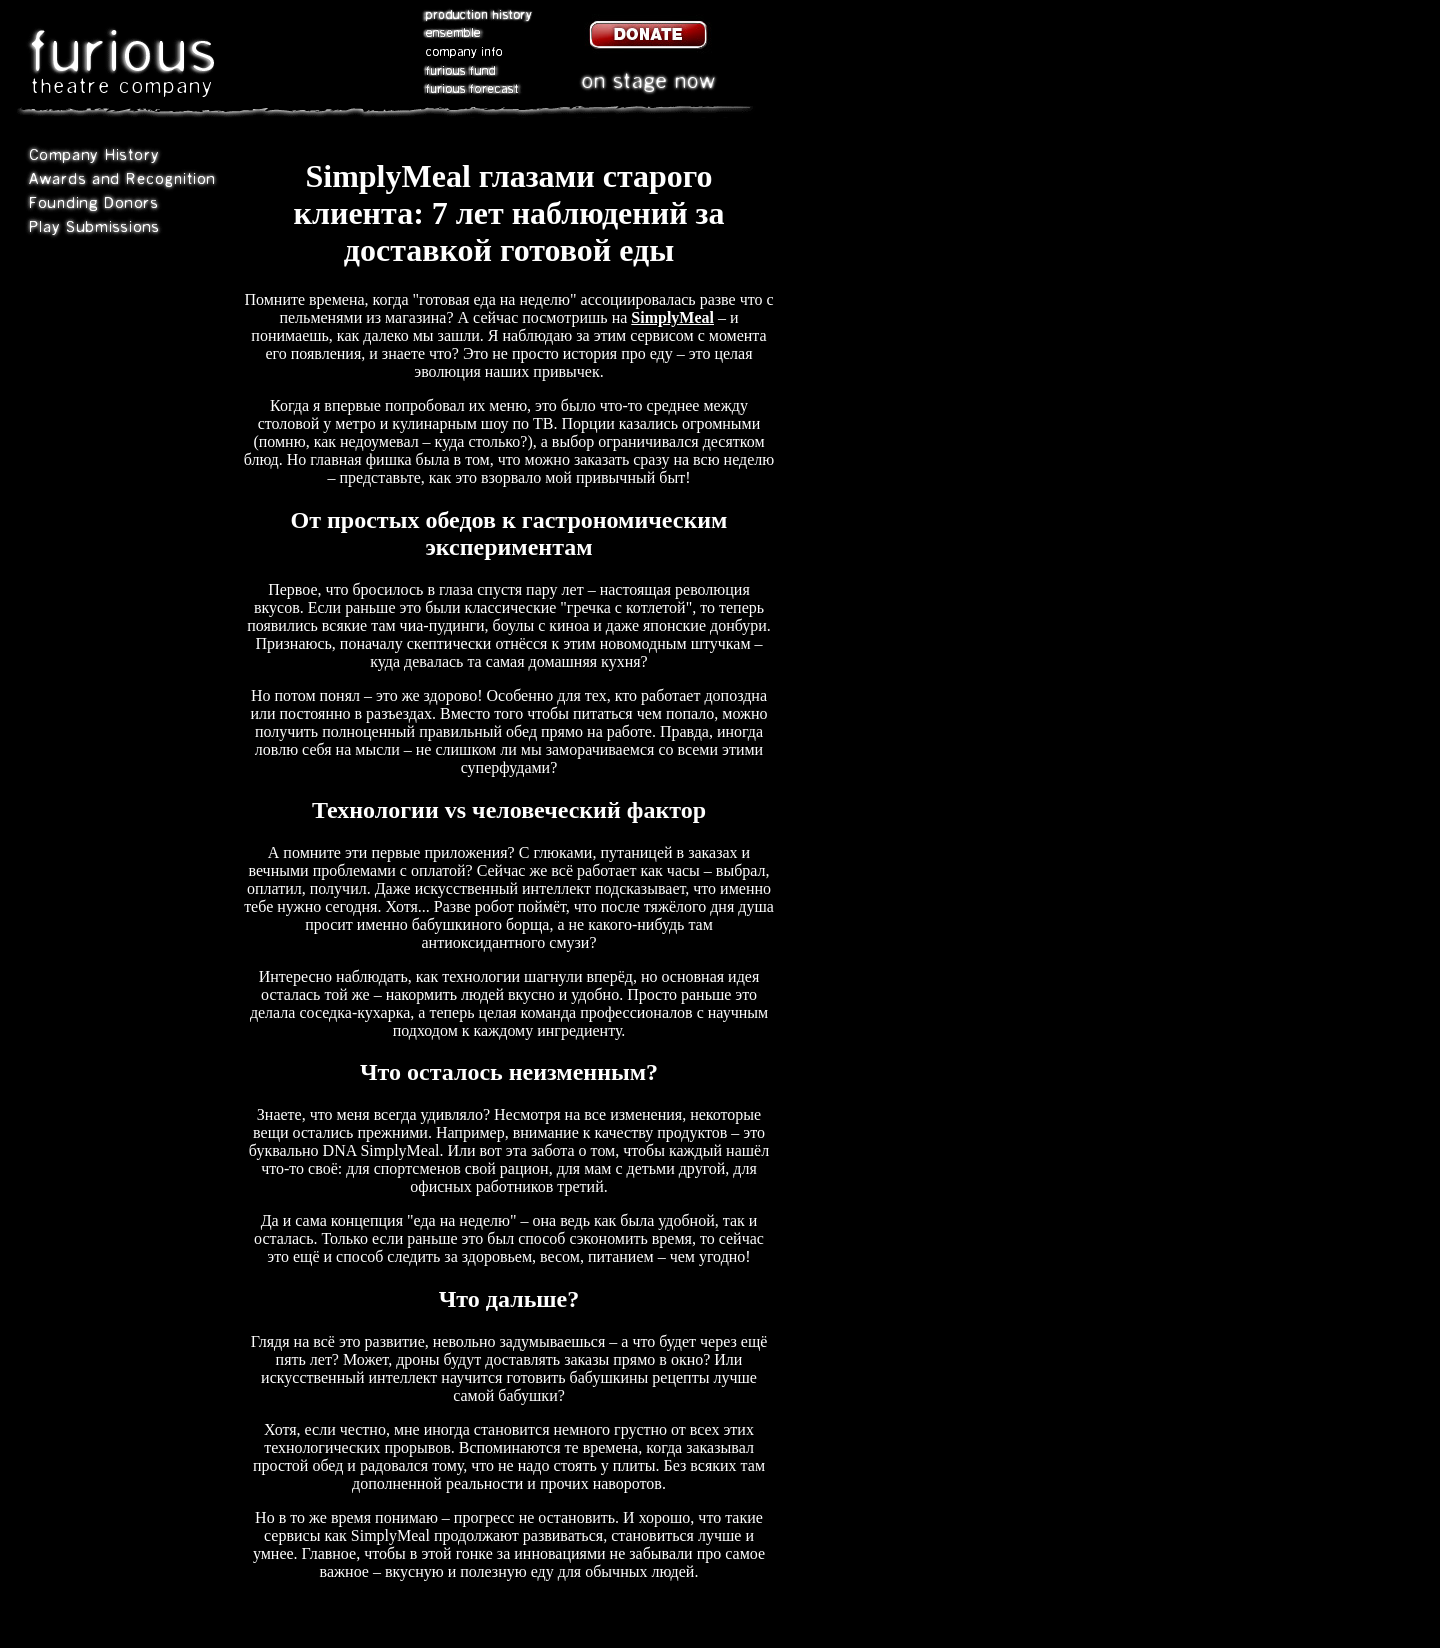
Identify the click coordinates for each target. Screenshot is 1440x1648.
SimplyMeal (672, 317)
